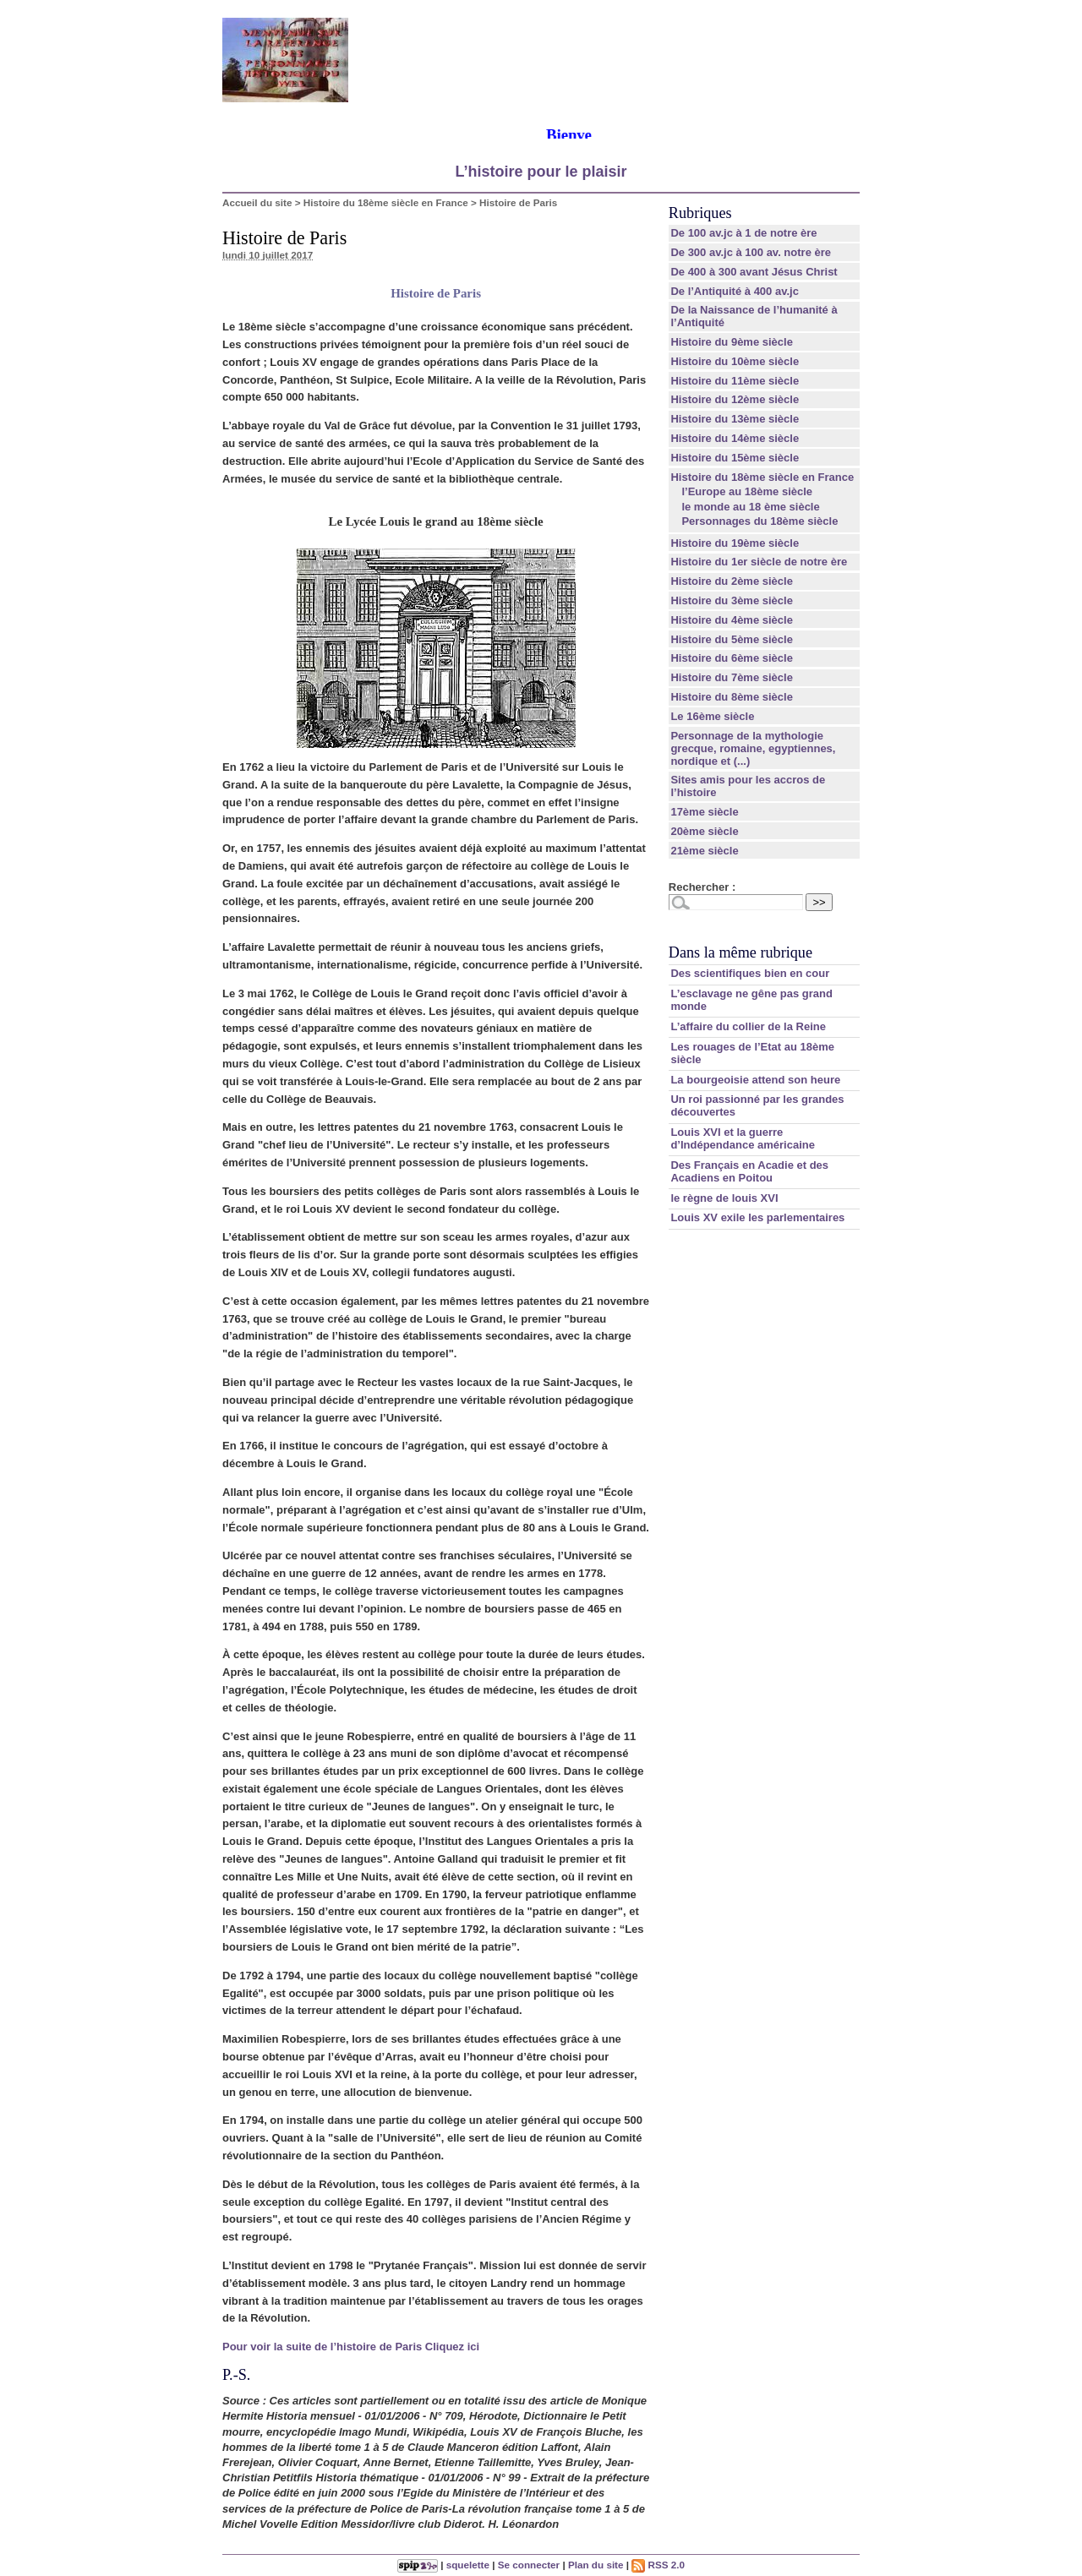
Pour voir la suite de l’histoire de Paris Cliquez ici (350, 2346)
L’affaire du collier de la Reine (748, 1026)
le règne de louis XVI (724, 1198)
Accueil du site (257, 202)
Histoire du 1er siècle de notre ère (758, 561)
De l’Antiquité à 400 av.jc (734, 291)
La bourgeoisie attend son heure (755, 1079)
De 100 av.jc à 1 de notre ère (743, 232)
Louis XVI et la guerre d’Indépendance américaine (742, 1138)
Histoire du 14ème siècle (734, 438)
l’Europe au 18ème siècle (746, 491)
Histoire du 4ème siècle (731, 620)
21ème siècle (704, 850)
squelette (467, 2564)
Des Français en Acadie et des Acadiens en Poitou (749, 1171)
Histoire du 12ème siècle (734, 399)
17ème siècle (704, 811)
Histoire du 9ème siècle (731, 342)
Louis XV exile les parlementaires (757, 1217)
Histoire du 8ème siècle (731, 696)
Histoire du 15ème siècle (734, 457)
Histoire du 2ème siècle (731, 581)
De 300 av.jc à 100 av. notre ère (750, 252)
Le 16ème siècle (712, 716)
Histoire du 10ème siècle (734, 361)
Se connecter (529, 2564)
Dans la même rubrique (740, 952)
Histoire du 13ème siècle (734, 418)
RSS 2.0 (658, 2564)
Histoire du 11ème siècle (734, 380)
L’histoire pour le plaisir (540, 171)
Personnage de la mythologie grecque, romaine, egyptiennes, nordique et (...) (752, 748)
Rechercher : (702, 887)
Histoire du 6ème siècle (731, 658)
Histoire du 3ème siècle (731, 600)
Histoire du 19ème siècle (734, 543)
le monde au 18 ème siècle (750, 506)
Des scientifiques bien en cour (749, 973)
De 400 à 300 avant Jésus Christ (753, 271)
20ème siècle (704, 831)
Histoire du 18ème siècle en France (385, 202)
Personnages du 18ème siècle (759, 521)
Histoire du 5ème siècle (731, 639)
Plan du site (596, 2564)
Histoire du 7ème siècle (731, 677)
